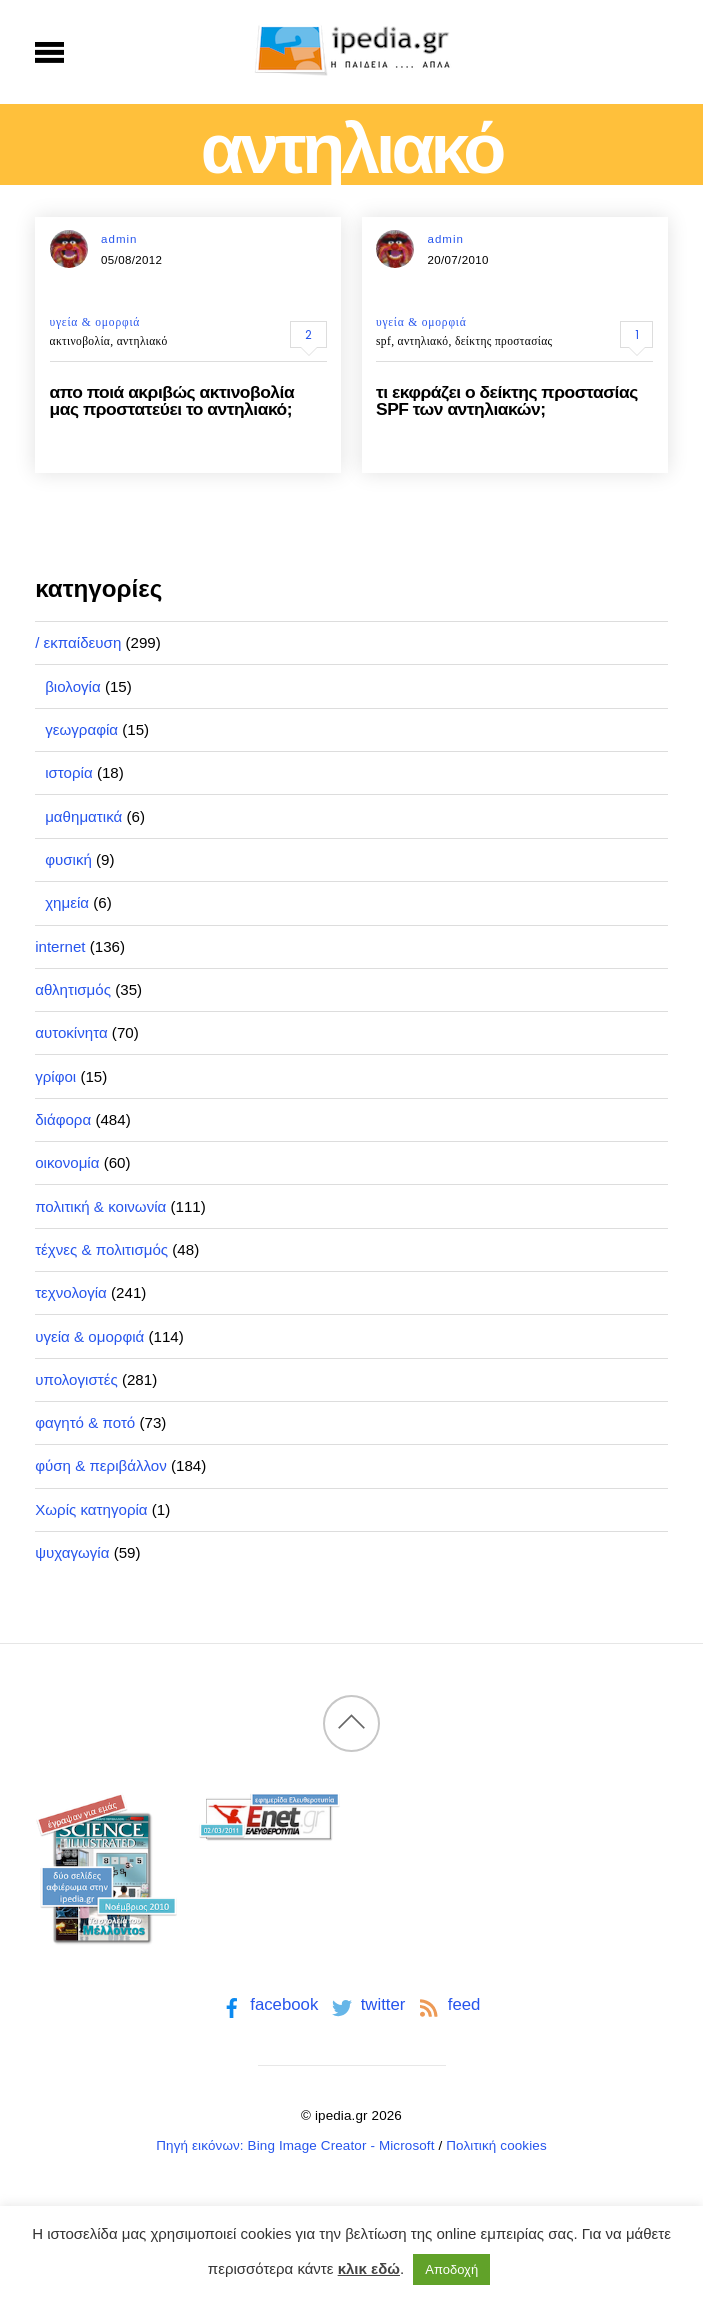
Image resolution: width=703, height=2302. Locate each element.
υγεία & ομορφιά (95, 322)
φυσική (68, 859)
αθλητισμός (73, 989)
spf (383, 341)
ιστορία (69, 772)
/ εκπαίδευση (78, 642)
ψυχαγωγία (72, 1552)
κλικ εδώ (369, 2268)
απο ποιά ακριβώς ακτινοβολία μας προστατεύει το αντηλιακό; (172, 400)
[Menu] (49, 52)
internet (60, 946)
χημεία (67, 902)
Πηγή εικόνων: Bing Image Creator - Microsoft (295, 2145)
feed (447, 2004)
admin (119, 239)
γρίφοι (55, 1076)
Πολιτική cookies (496, 2145)
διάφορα (63, 1119)
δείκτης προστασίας (504, 341)
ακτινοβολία (80, 341)
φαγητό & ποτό (85, 1422)
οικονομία (67, 1162)
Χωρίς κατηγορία (91, 1509)
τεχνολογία (71, 1292)
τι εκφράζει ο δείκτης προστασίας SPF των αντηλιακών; (507, 400)
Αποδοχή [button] (451, 2269)
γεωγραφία (81, 729)
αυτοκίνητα (71, 1032)
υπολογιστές (76, 1379)
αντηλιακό (142, 341)
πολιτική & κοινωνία (100, 1206)
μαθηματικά (83, 816)
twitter (366, 2004)
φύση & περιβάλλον (101, 1465)
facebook (268, 2004)
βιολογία (73, 686)
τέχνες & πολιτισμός (101, 1249)
